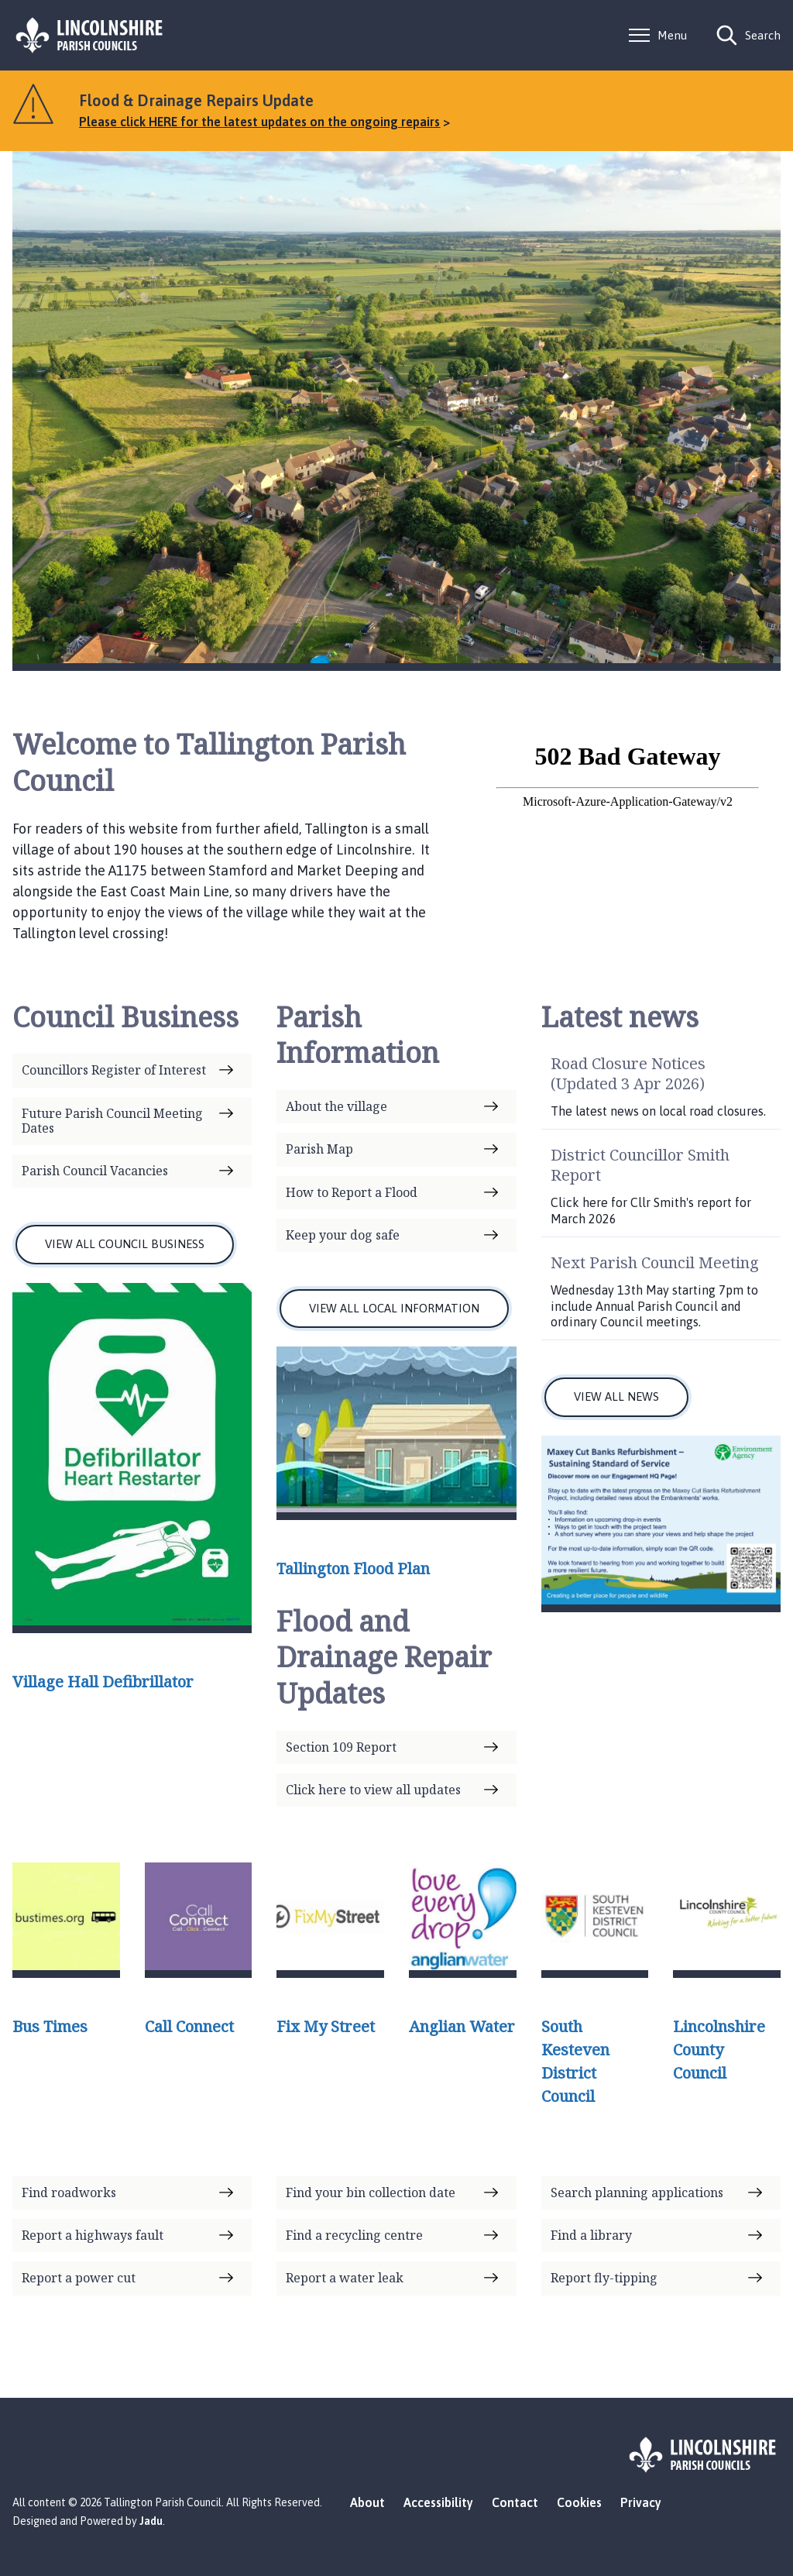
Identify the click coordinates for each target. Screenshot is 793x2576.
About (367, 2502)
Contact (515, 2502)
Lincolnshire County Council (719, 2049)
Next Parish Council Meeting (655, 1262)
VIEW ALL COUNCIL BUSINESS (124, 1243)
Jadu (151, 2521)
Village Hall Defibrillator (103, 1681)
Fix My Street (325, 2026)
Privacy (640, 2502)
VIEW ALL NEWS (616, 1396)
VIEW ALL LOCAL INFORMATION (394, 1308)
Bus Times (50, 2026)
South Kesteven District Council (575, 2061)
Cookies (579, 2502)
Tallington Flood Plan (353, 1568)
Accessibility (438, 2502)
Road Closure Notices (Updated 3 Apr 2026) (628, 1073)
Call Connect (189, 2026)
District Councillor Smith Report (640, 1164)
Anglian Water (462, 2026)
